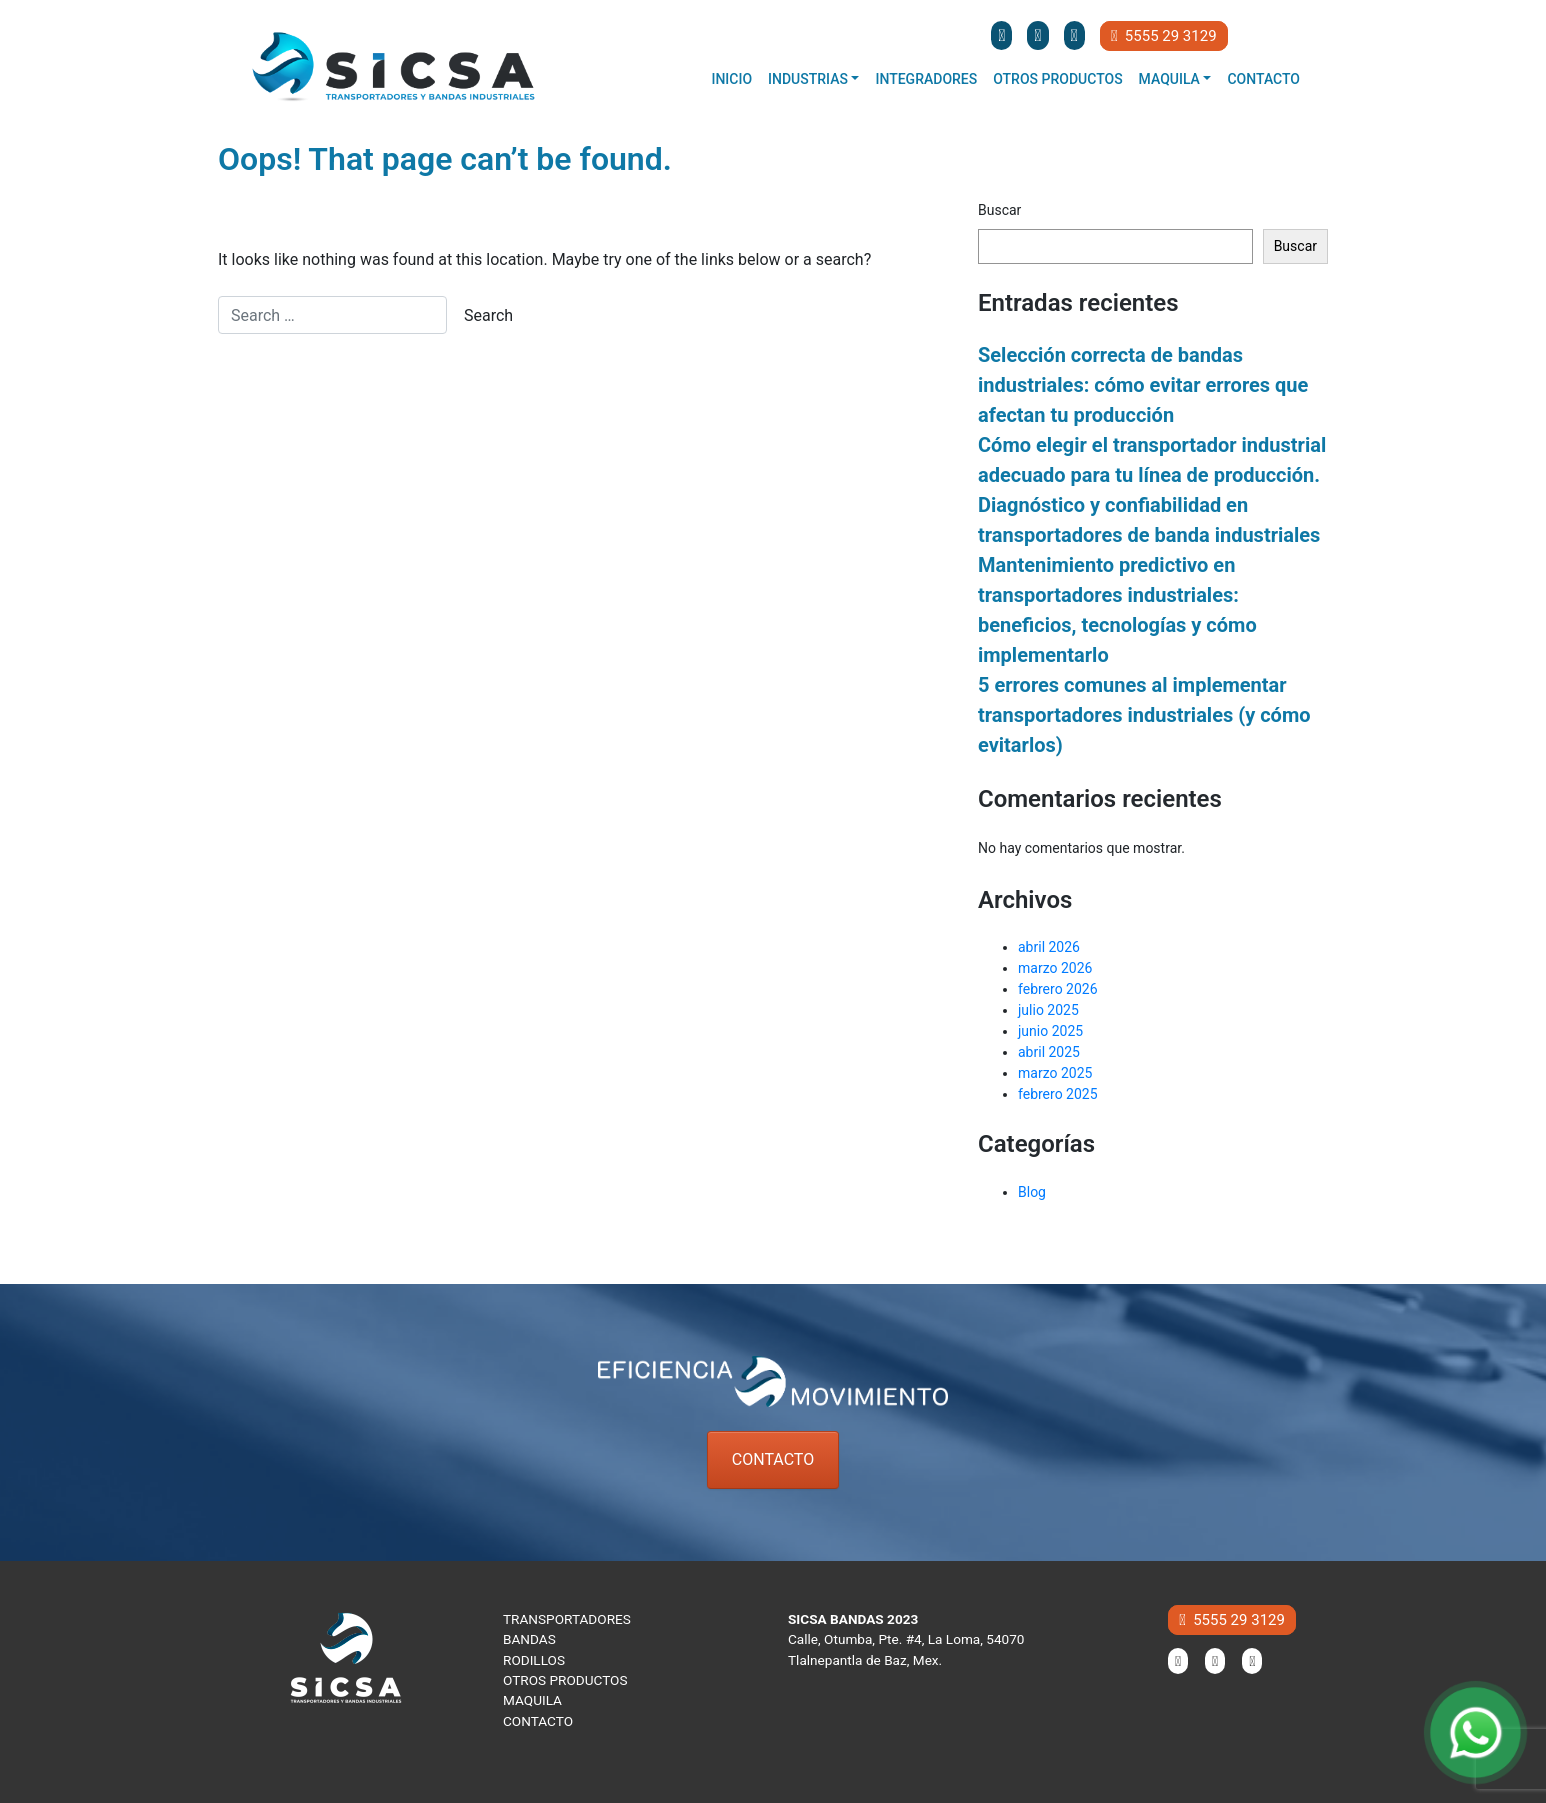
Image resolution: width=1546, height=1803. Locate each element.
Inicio (731, 79)
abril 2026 (1049, 947)
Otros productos (1057, 79)
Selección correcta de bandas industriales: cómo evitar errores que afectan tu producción (1143, 385)
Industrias (808, 79)
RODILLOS (534, 1660)
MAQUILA (532, 1700)
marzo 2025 (1055, 1073)
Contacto (1263, 79)
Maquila (1169, 79)
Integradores (926, 79)
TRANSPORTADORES (567, 1619)
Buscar (999, 210)
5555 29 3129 (1164, 36)
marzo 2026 (1055, 968)
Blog (1032, 1192)
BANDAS (529, 1639)
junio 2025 (1050, 1031)
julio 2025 (1048, 1010)
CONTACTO (773, 1459)
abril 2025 (1049, 1052)
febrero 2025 (1058, 1094)
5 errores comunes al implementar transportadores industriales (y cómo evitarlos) (1144, 715)
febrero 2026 (1058, 989)
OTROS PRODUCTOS (565, 1680)
